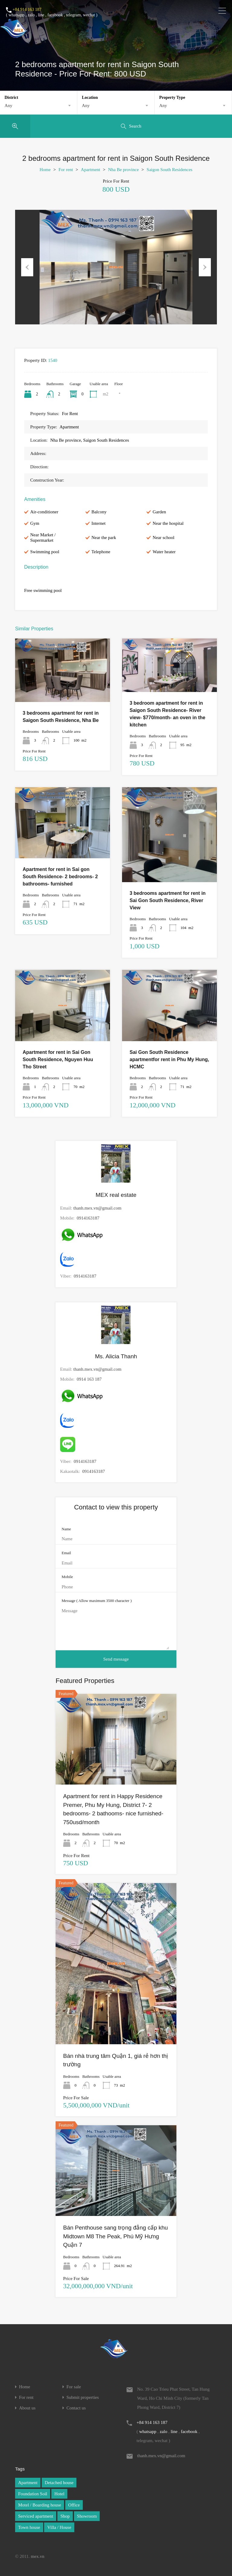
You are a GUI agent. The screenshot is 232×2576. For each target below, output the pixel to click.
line (41, 15)
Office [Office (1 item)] (74, 2505)
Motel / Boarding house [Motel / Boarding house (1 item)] (39, 2505)
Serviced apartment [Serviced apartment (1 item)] (35, 2516)
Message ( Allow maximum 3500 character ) (97, 1600)
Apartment (90, 169)
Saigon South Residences (169, 169)
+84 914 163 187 (27, 9)
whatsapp (16, 15)
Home (45, 169)
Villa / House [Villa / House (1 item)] (59, 2527)
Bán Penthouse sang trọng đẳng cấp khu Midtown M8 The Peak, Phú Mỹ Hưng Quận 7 (115, 2236)
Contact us (76, 2408)
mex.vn (37, 2556)
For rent (66, 169)
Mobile (67, 1576)
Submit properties (82, 2397)
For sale (73, 2387)
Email (66, 1553)
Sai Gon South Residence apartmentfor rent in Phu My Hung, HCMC (169, 1059)
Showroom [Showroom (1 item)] (87, 2516)
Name (66, 1529)
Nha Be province (123, 169)
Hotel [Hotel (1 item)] (59, 2493)
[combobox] (38, 105)
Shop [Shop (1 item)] (65, 2516)
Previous (27, 267)
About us (27, 2408)
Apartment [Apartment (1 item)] (27, 2482)
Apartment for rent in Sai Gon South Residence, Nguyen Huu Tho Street (58, 1059)
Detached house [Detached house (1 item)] (59, 2482)
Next (205, 267)
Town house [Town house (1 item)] (29, 2527)
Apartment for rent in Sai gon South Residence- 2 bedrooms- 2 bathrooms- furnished (60, 876)
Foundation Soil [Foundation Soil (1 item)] (32, 2493)
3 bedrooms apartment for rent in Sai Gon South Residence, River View (168, 900)
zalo (31, 15)
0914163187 (88, 1218)
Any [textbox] (8, 105)
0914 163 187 (89, 1379)
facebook (55, 15)
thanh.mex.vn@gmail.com (97, 1208)
